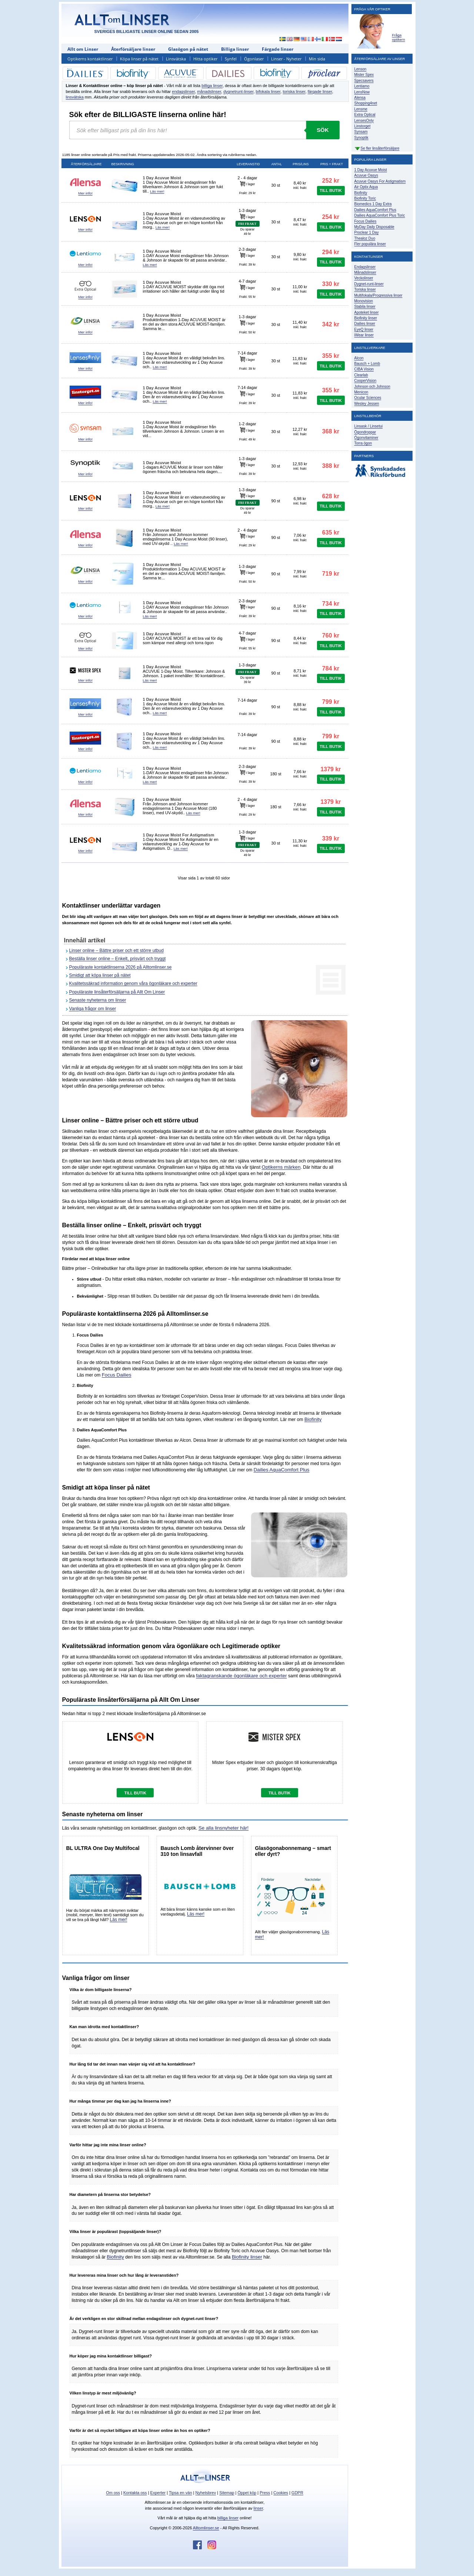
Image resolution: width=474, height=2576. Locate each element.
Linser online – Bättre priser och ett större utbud (116, 950)
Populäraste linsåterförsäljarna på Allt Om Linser (117, 992)
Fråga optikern (398, 37)
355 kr (330, 356)
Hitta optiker (205, 58)
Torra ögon (363, 443)
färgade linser (320, 91)
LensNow (362, 92)
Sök (323, 130)
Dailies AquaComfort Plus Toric (379, 215)
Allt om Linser (82, 49)
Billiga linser (235, 49)
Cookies (280, 2492)
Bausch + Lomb (367, 364)
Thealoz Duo (364, 238)
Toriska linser (365, 289)
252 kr (330, 180)
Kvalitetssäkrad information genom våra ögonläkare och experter (133, 983)
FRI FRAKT (247, 224)
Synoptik (361, 138)
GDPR (297, 2492)
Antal (276, 164)
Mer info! (85, 193)
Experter (158, 2492)
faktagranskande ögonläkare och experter (241, 1675)
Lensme (361, 109)
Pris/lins (301, 164)
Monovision (363, 301)
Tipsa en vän (180, 2492)
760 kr (330, 635)
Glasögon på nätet (188, 49)
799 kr (330, 702)
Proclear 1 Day (366, 232)
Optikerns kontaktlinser (90, 58)
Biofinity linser (247, 2257)
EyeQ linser (364, 329)
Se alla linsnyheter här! (223, 1828)
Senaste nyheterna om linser (97, 1000)
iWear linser (364, 335)
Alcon (359, 358)
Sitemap (226, 2492)
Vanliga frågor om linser (92, 1008)
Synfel (231, 58)
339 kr (330, 838)
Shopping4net (365, 103)
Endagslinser (365, 267)
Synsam (361, 132)
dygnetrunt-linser (238, 91)
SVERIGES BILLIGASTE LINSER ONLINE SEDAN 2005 (146, 31)
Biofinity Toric (365, 198)
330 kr (330, 284)
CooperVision (365, 381)
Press (265, 2492)
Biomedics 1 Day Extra (373, 204)
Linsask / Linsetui (368, 426)
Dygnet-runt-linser (369, 284)
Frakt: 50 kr (247, 332)
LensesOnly (364, 121)
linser (258, 2508)
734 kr (330, 603)
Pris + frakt (331, 164)
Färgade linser (277, 49)
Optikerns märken (281, 1167)
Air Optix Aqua (366, 187)
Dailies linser (364, 324)
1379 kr (330, 769)
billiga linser (212, 85)
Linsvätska (176, 58)
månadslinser (209, 91)
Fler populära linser (370, 244)
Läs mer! (157, 191)
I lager (247, 184)
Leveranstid (248, 164)
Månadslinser (365, 272)
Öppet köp (246, 2492)
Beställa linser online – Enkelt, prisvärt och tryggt (117, 958)
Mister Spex (364, 75)
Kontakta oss (135, 2492)
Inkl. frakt (300, 188)
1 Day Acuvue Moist (370, 170)
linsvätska (75, 97)
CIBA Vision (364, 369)
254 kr (330, 217)
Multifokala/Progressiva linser (378, 295)
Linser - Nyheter (286, 58)
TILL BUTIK (331, 190)
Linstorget (362, 126)
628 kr (330, 496)
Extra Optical (364, 115)
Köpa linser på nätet (139, 58)
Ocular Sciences (367, 398)
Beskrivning (122, 164)
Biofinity (313, 1419)
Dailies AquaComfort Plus (282, 1469)
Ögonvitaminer (366, 438)
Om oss (113, 2492)
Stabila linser (364, 306)
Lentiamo (362, 86)
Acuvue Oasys (366, 175)
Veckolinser (363, 278)
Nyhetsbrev (206, 2492)
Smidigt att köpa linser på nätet (100, 975)
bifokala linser (268, 91)
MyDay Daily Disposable (374, 227)
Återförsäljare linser (133, 49)
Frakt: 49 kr (247, 439)
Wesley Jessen (366, 404)
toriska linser (294, 91)
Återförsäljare (86, 164)
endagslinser (183, 91)
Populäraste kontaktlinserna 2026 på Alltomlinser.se (120, 967)
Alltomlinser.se (206, 2528)
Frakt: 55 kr (247, 297)
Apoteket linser (366, 312)
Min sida (317, 58)
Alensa (360, 98)
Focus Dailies (116, 1375)
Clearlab (361, 375)
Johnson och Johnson (372, 387)
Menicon (361, 392)
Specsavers (364, 81)
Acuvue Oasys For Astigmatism (380, 181)
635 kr (330, 532)
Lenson (360, 69)
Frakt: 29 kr (247, 193)
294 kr (330, 252)
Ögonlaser (254, 58)
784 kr (330, 668)
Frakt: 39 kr (247, 264)
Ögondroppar (365, 432)
